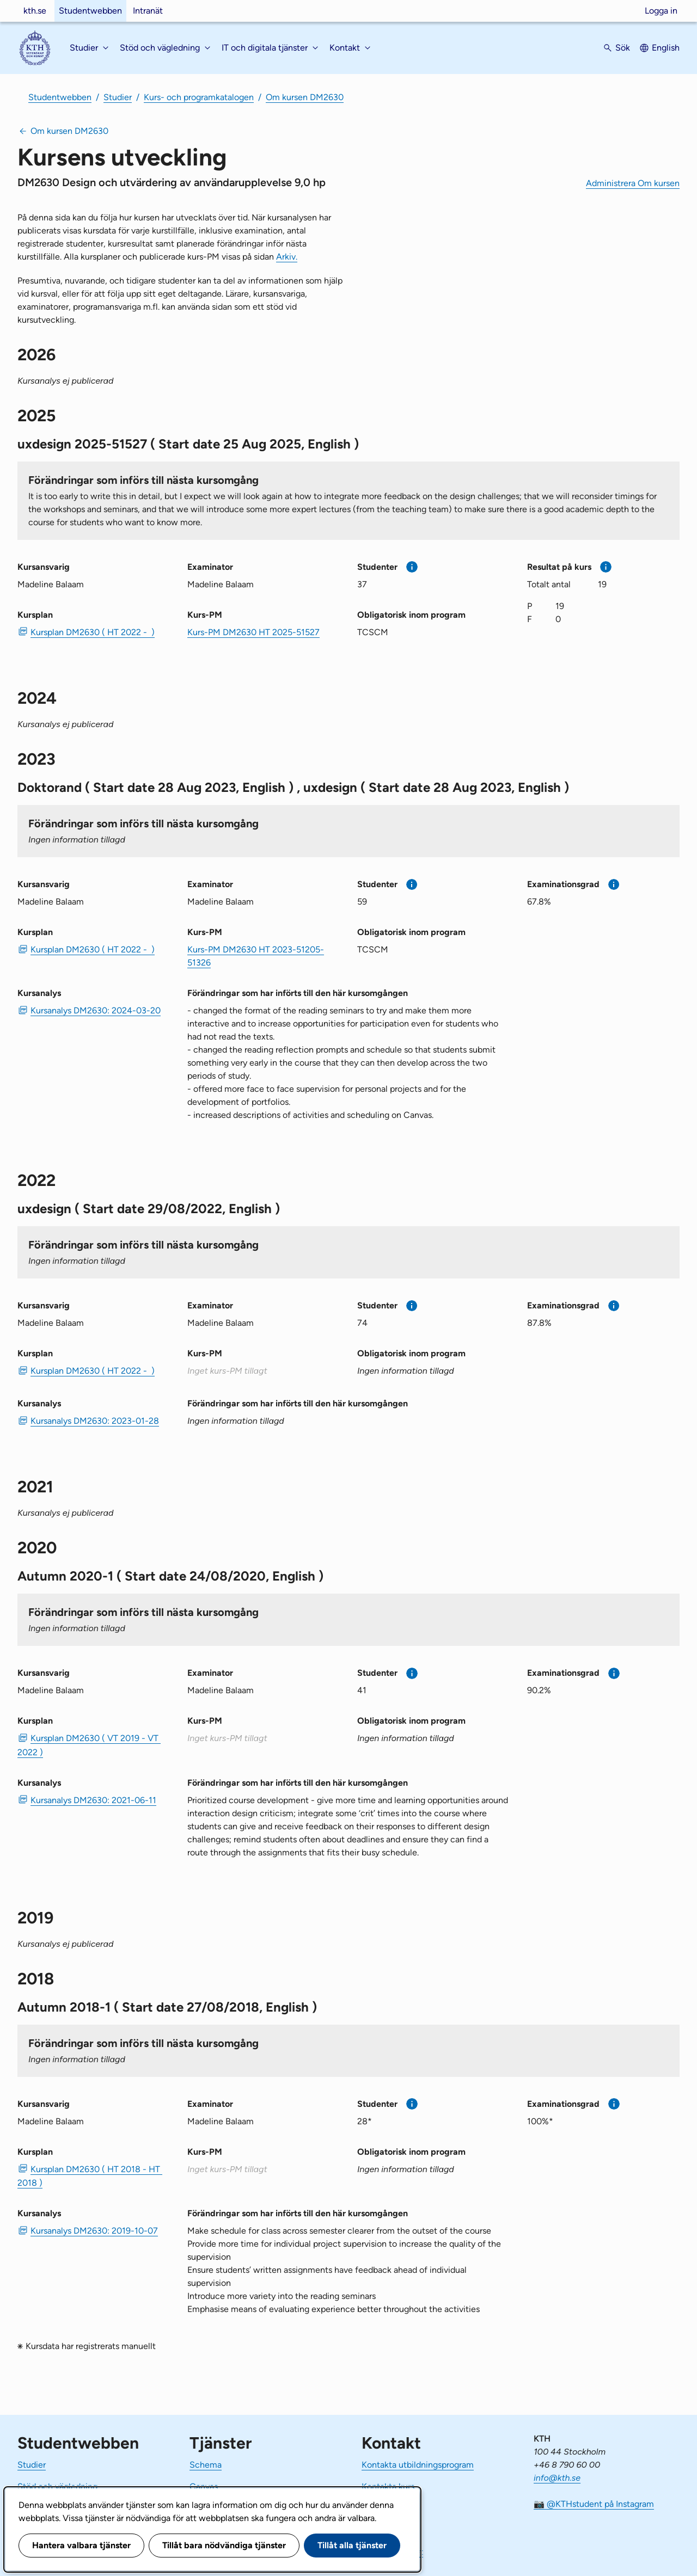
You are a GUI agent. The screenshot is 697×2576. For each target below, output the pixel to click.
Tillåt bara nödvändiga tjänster (224, 2545)
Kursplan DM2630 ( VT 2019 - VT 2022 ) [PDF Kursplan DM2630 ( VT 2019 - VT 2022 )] (89, 1745)
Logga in (661, 10)
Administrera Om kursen (633, 183)
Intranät (148, 10)
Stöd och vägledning (57, 2486)
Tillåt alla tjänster (352, 2545)
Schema (205, 2465)
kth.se (34, 10)
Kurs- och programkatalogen (199, 97)
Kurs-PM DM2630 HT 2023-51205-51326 (255, 956)
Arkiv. (286, 256)
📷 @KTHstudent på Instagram (594, 2504)
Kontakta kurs (388, 2486)
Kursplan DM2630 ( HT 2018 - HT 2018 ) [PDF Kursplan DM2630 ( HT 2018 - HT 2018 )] (89, 2176)
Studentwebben (90, 10)
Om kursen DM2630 (305, 97)
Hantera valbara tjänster (81, 2545)
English (666, 47)
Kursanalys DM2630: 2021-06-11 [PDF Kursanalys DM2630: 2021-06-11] (93, 1800)
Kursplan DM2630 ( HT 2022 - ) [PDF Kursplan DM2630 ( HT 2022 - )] (92, 632)
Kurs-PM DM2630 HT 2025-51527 (253, 632)
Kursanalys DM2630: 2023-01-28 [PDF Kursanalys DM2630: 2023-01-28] (94, 1421)
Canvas (203, 2486)
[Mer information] (412, 567)
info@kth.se (557, 2478)
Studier (117, 97)
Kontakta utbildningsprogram (418, 2465)
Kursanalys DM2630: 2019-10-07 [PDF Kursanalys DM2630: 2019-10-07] (94, 2230)
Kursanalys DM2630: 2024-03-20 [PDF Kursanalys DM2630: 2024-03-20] (95, 1010)
